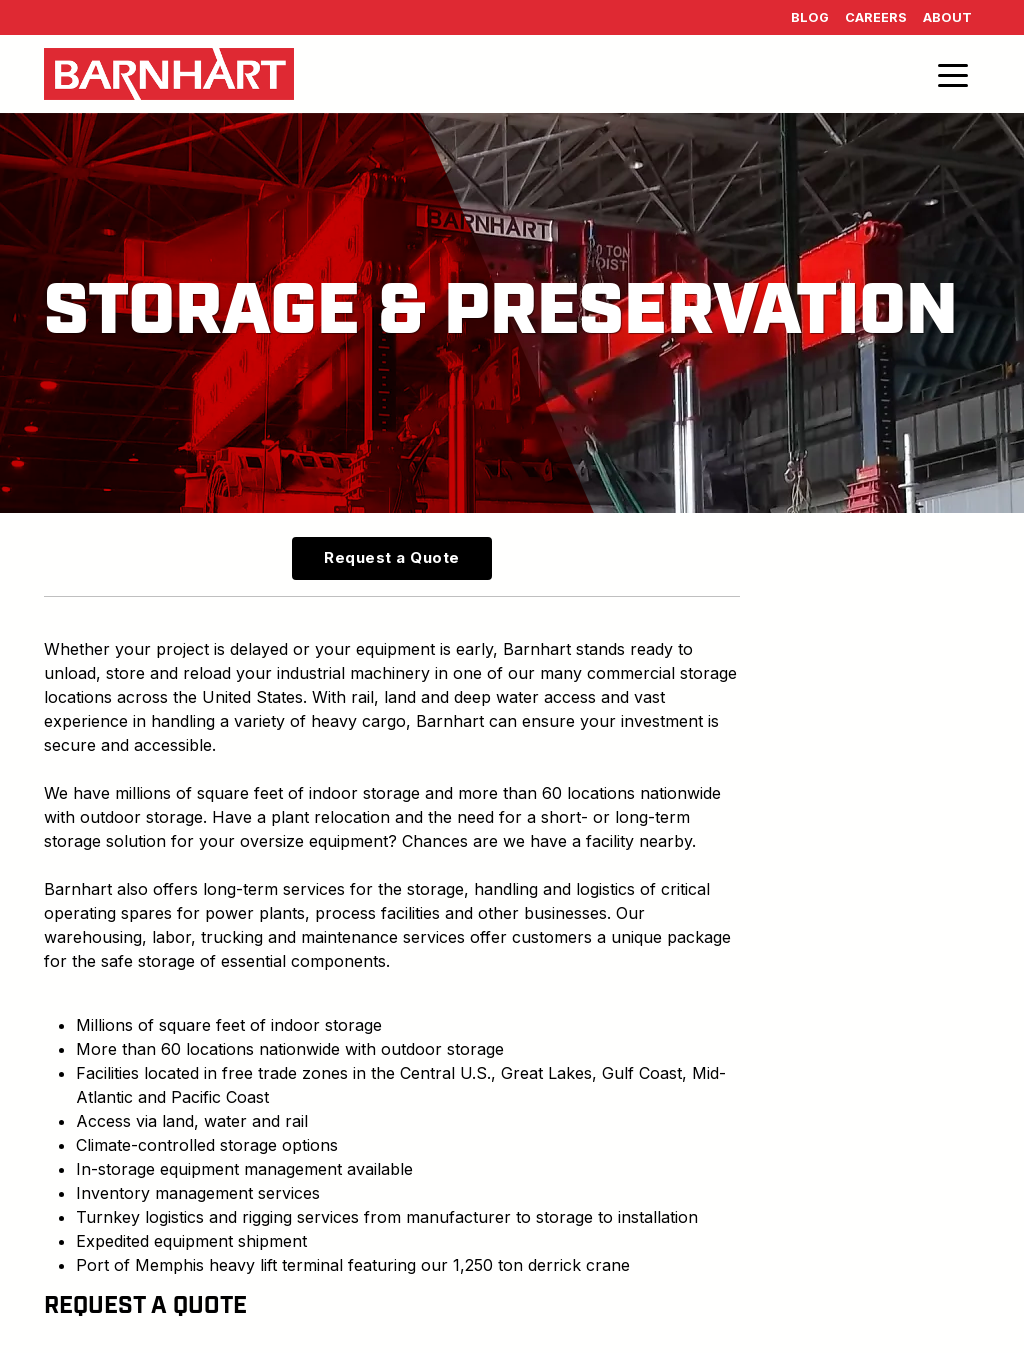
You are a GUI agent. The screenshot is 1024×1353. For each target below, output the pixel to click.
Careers (876, 17)
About (947, 17)
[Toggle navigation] (953, 74)
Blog (810, 17)
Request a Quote (392, 557)
